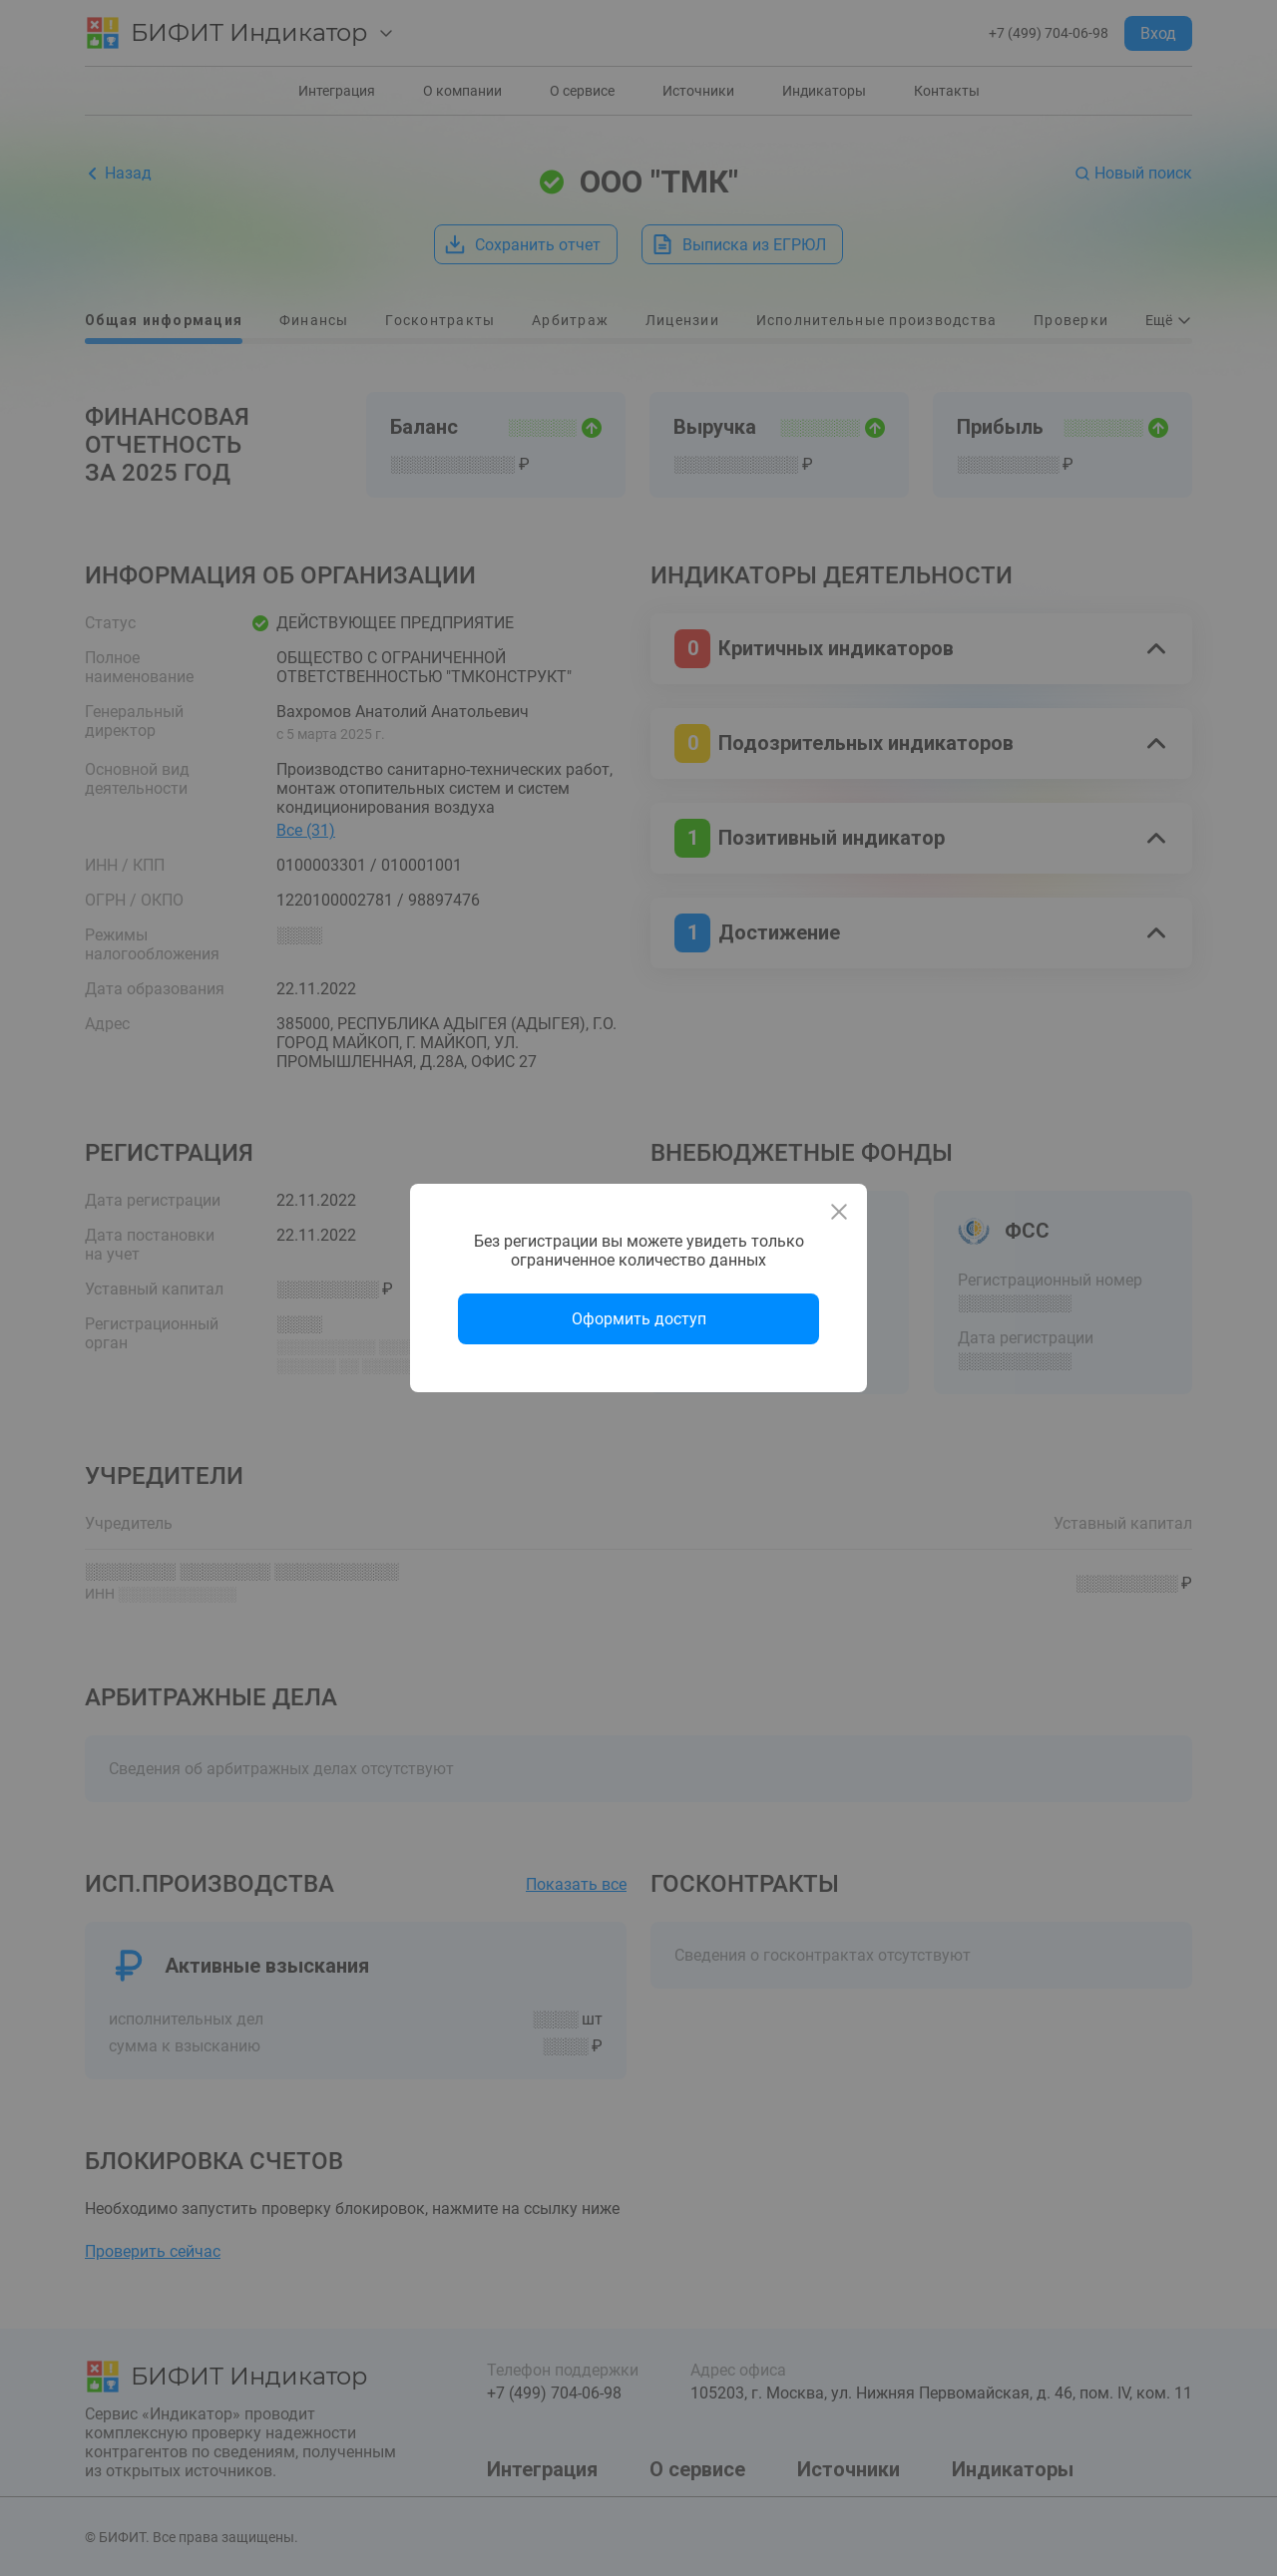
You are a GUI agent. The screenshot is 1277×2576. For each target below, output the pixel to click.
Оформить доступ (639, 1318)
